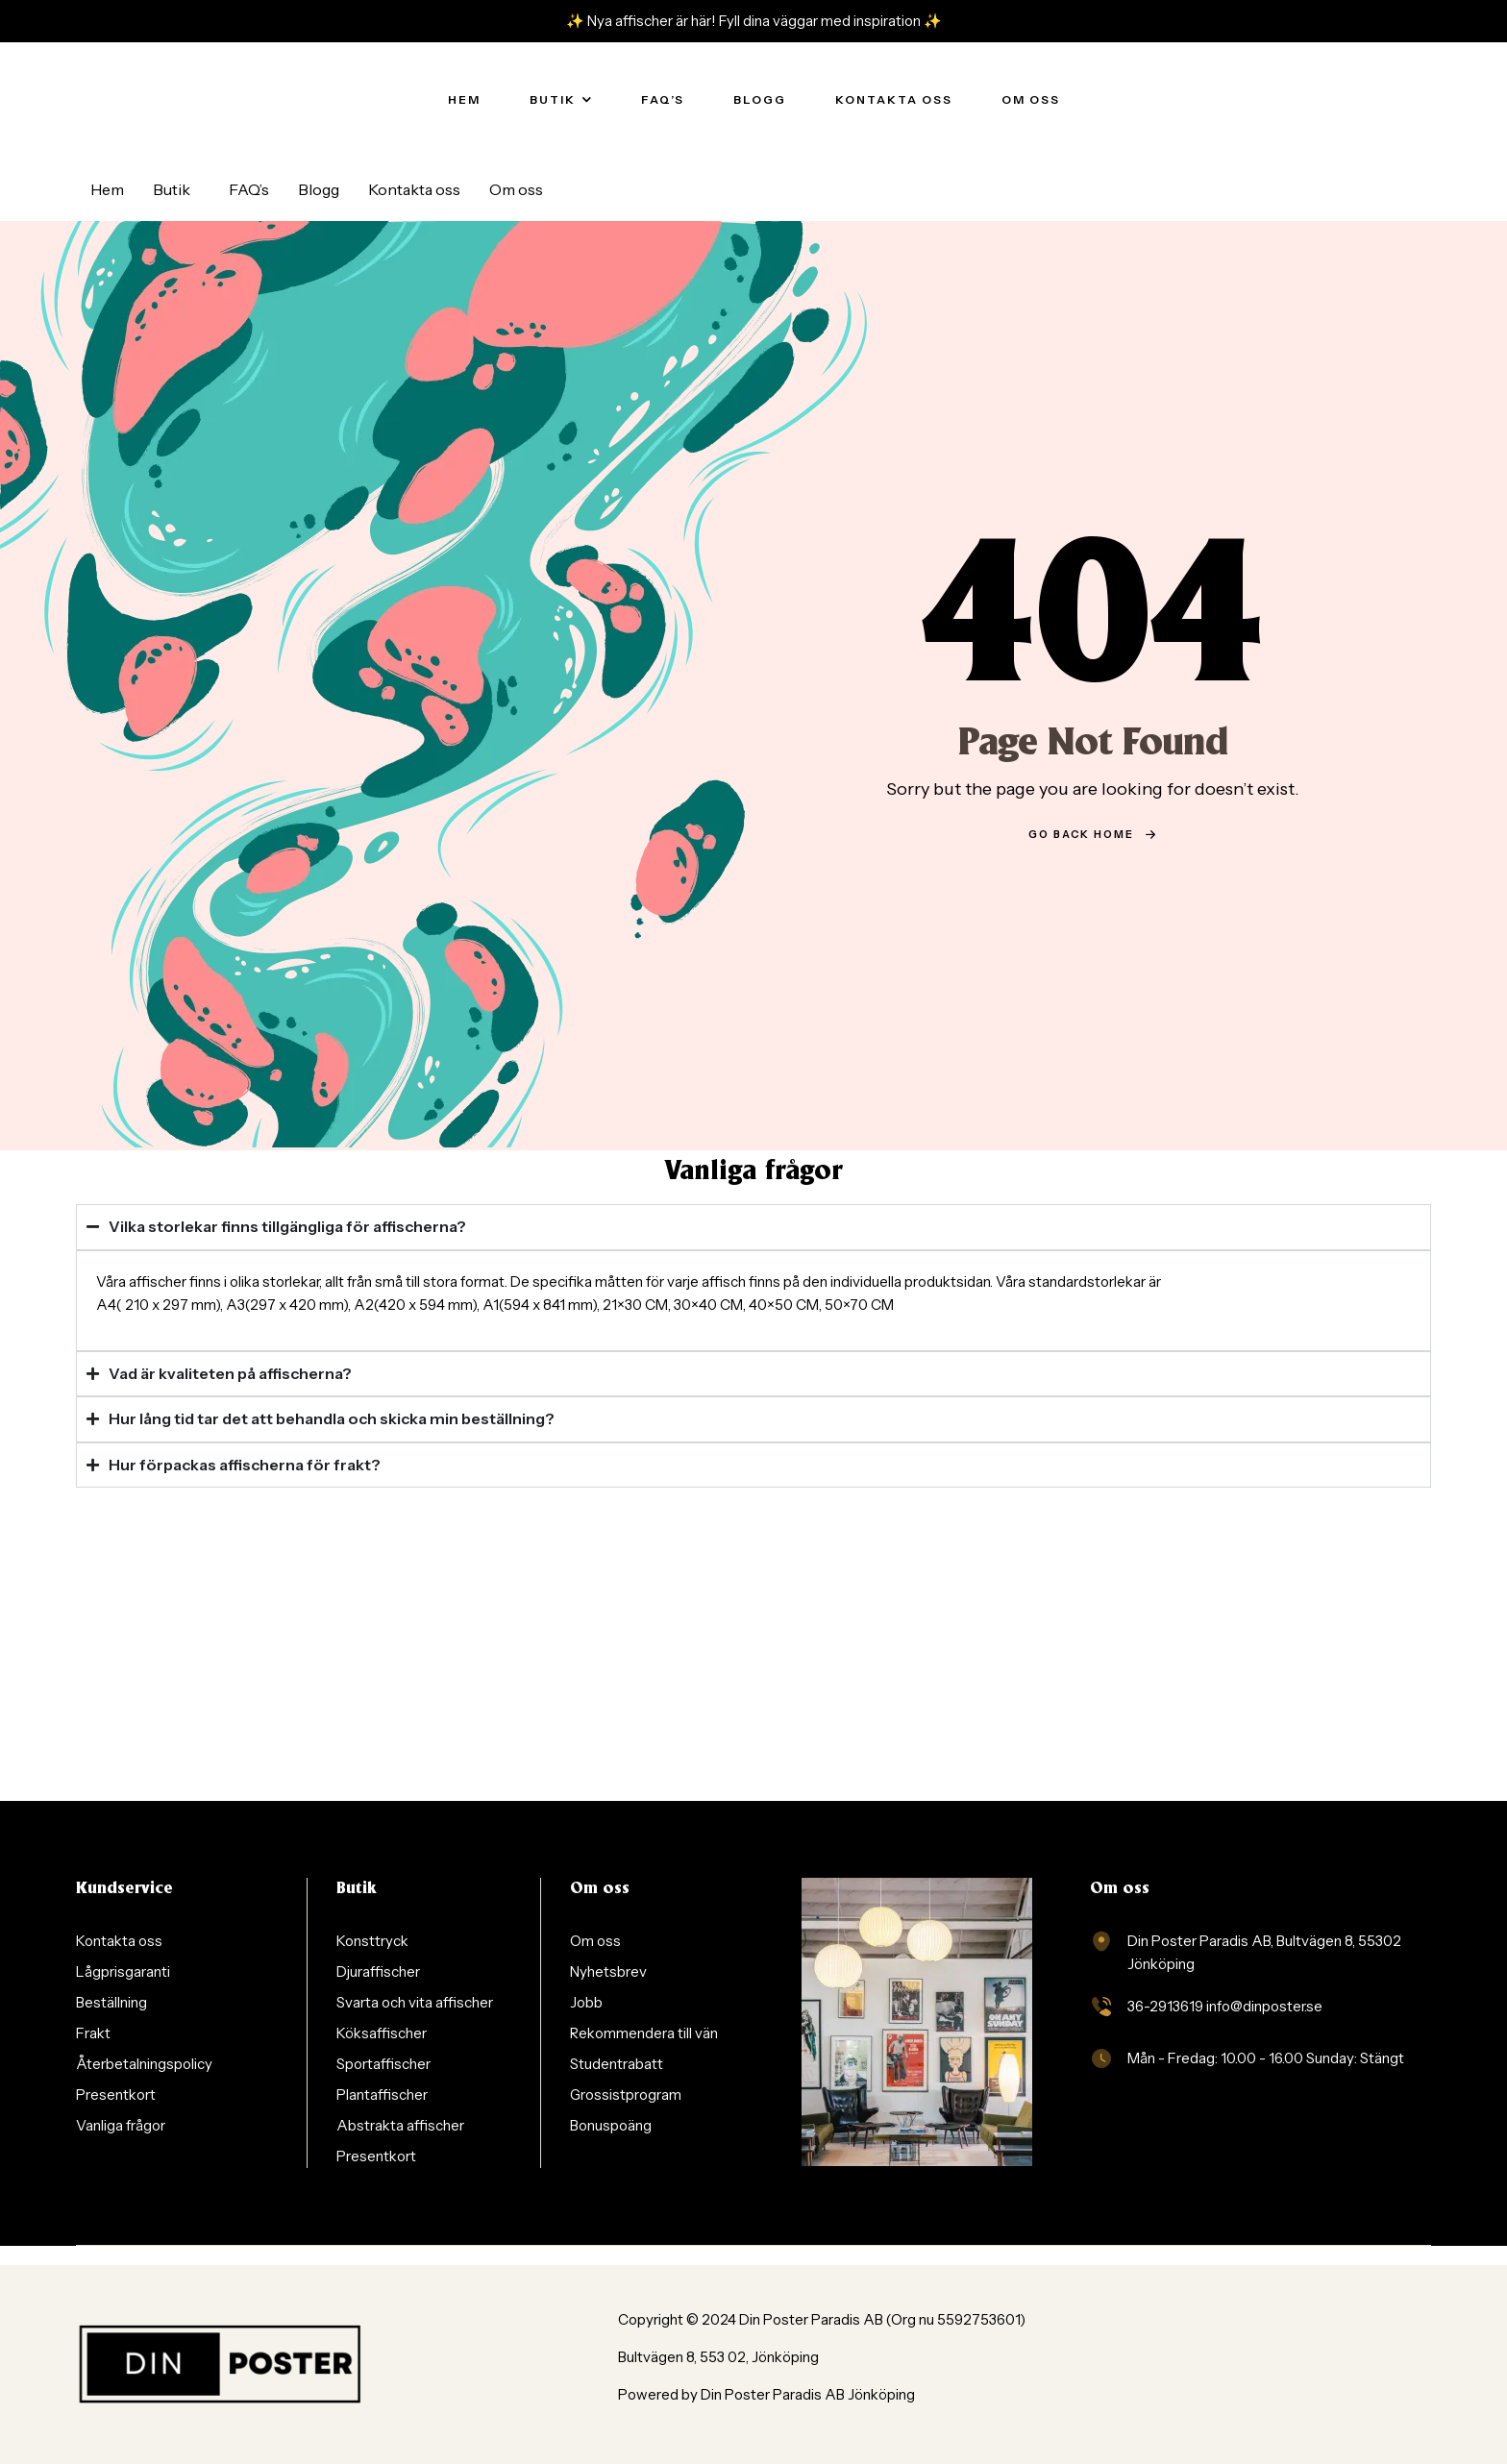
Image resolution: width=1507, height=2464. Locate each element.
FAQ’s (249, 189)
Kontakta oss (414, 189)
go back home (1092, 834)
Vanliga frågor (753, 1172)
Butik (171, 189)
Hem (107, 189)
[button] (176, 189)
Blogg (318, 189)
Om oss (516, 189)
